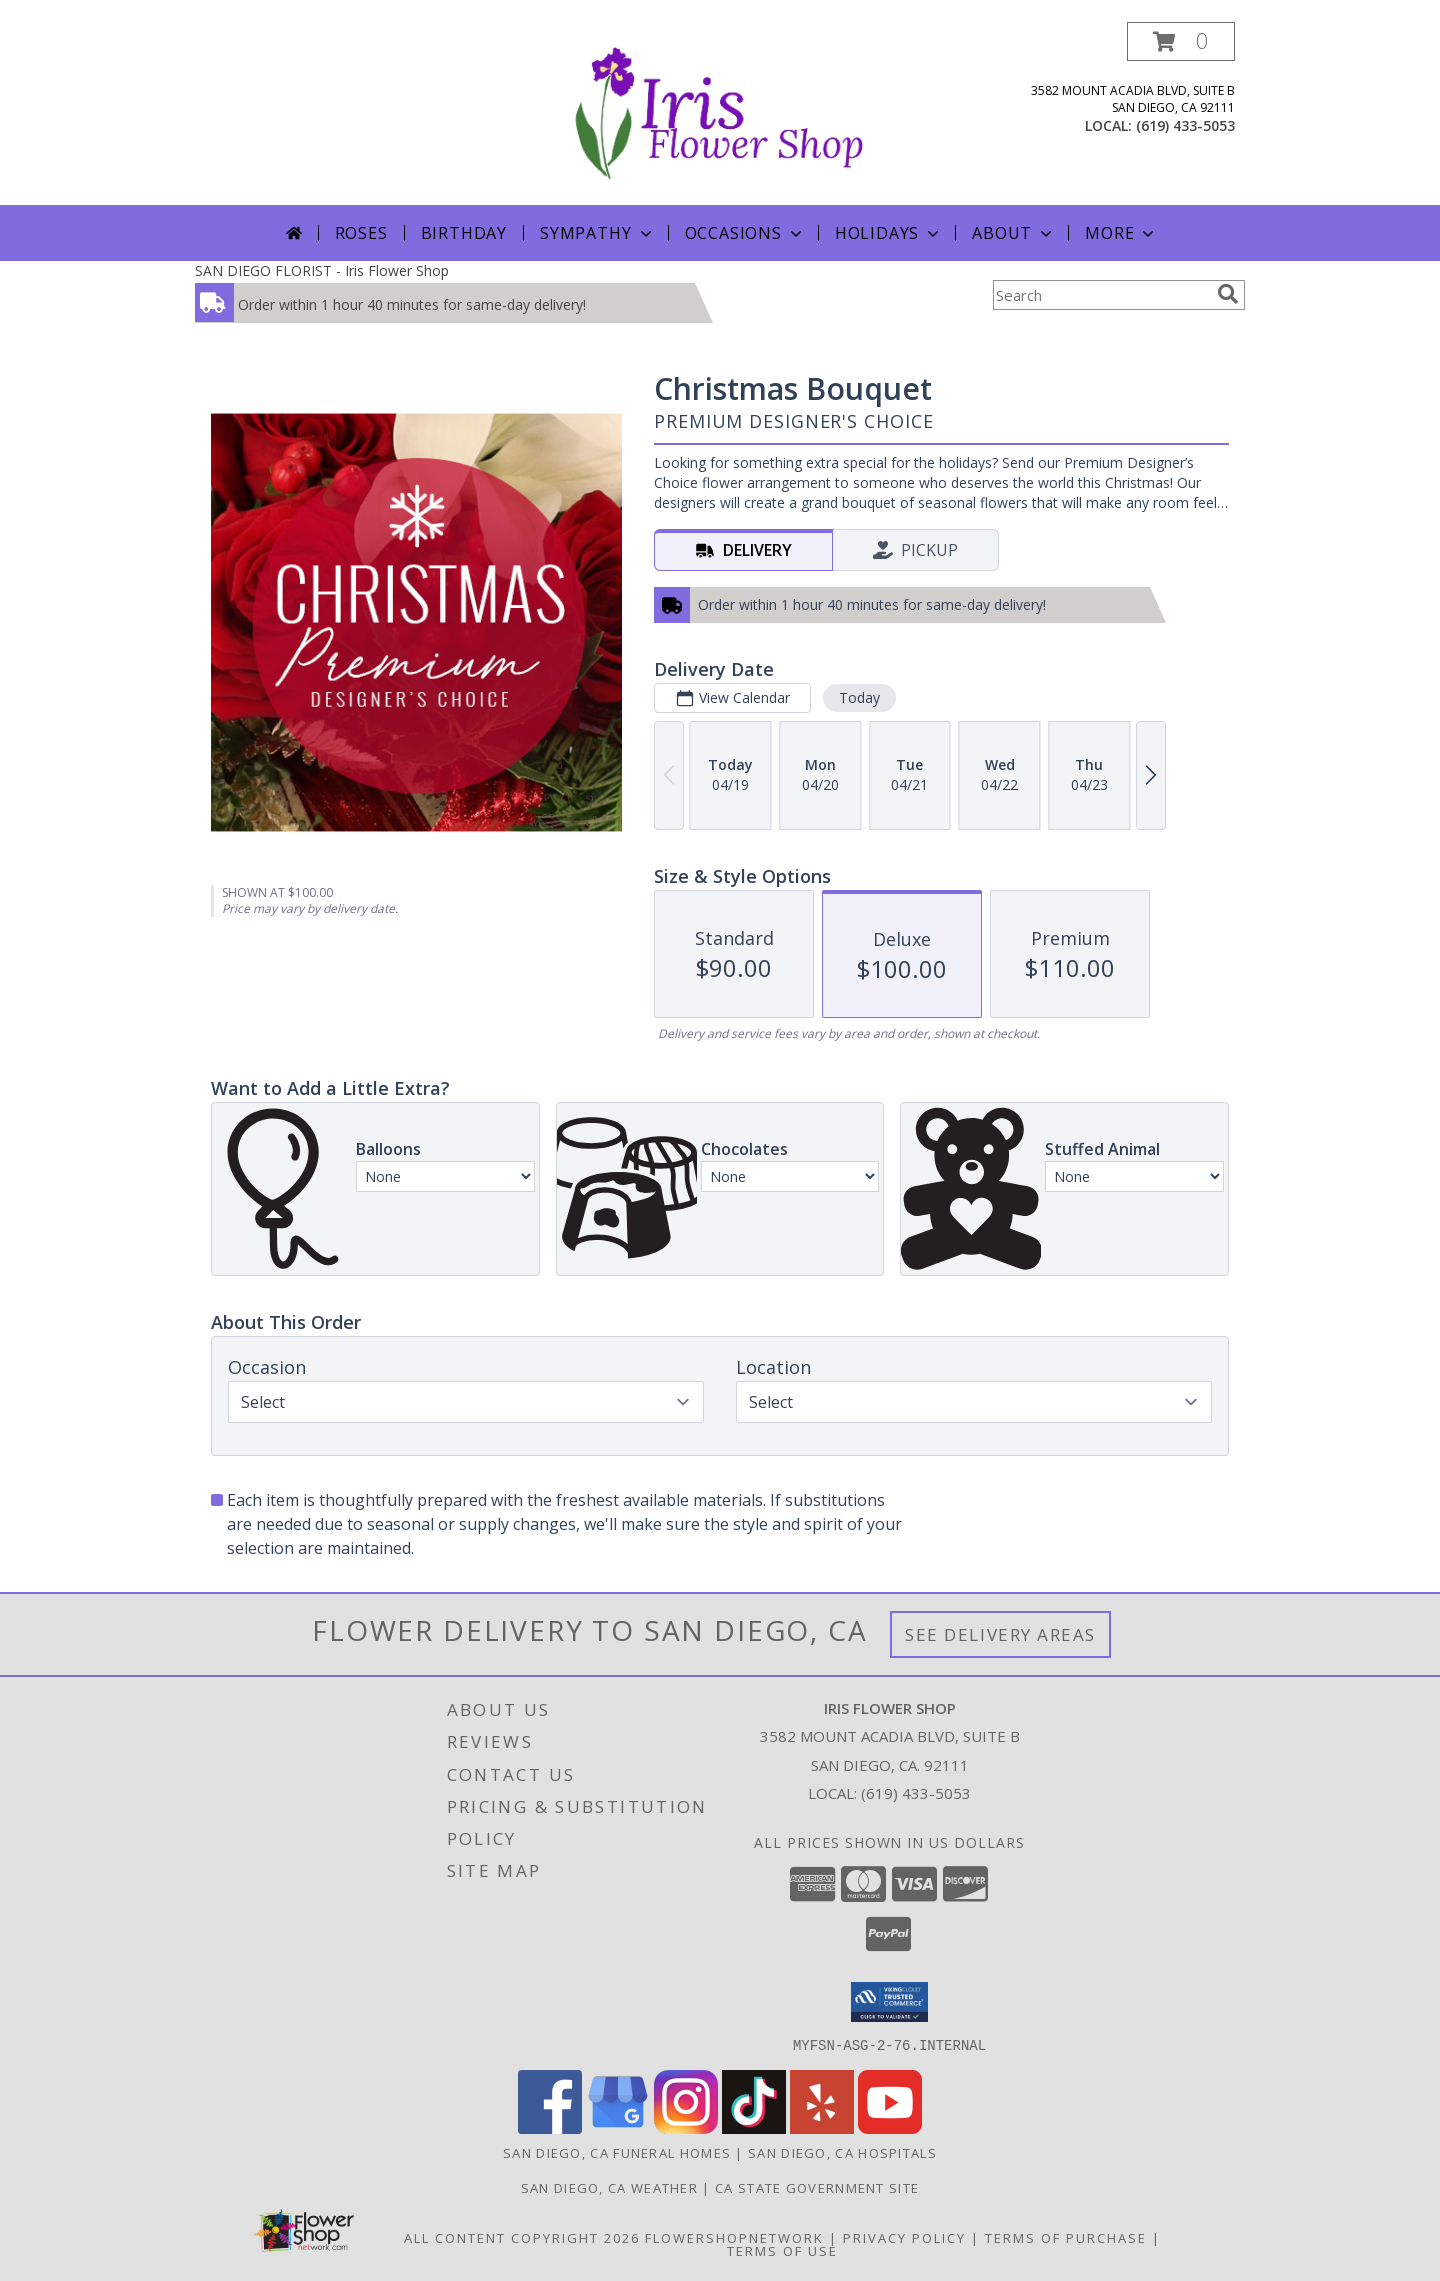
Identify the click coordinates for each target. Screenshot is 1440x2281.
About (1014, 233)
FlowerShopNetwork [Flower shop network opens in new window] (734, 2237)
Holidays (889, 233)
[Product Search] (1101, 295)
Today (859, 697)
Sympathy (597, 233)
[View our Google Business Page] (618, 2127)
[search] (1228, 294)
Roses (361, 233)
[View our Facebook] (550, 2127)
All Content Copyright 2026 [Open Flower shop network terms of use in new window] (522, 2237)
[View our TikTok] (754, 2127)
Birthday (464, 233)
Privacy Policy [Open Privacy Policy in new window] (904, 2237)
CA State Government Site (817, 2187)
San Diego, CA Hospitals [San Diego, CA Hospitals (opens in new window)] (842, 2152)
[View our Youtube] (890, 2127)
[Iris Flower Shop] (719, 113)
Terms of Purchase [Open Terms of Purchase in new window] (1066, 2237)
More (1121, 233)
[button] (1181, 41)
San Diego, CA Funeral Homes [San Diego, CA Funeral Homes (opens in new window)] (617, 2152)
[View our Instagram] (686, 2127)
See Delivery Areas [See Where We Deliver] (1000, 1634)
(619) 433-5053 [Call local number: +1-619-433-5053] (1185, 125)
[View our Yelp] (822, 2127)
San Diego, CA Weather (609, 2187)
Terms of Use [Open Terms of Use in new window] (782, 2250)
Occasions (745, 233)
